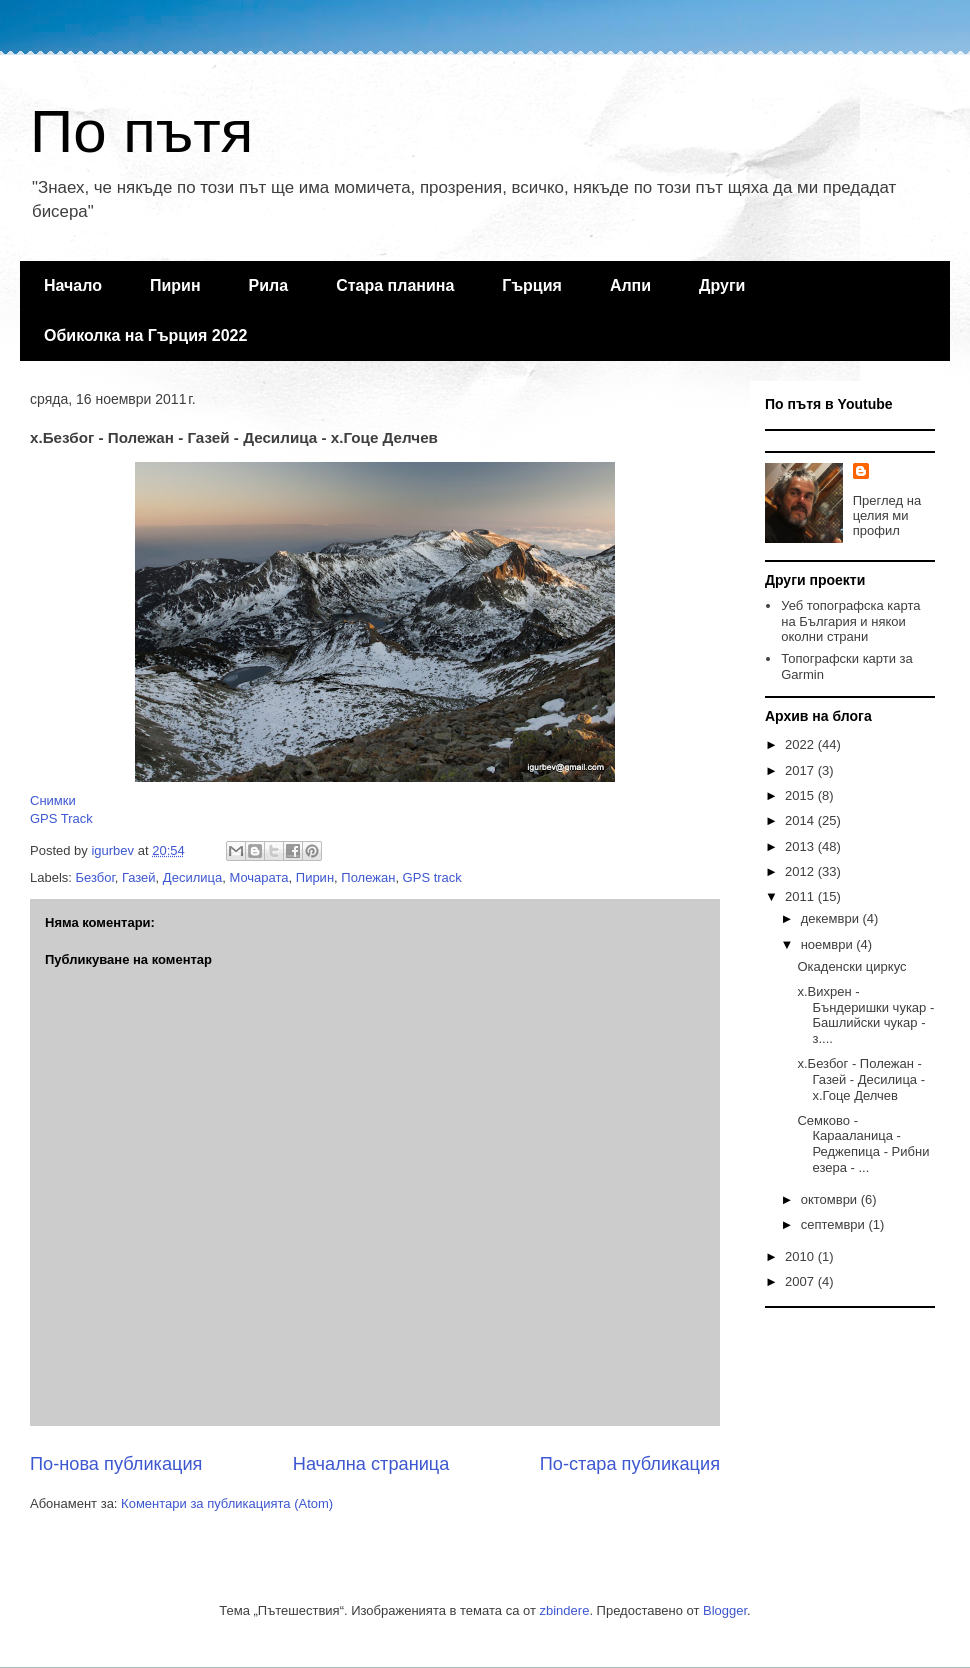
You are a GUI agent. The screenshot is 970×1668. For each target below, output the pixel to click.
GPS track (432, 877)
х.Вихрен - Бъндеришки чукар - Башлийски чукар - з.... (865, 1015)
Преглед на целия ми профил (887, 515)
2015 (801, 795)
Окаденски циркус (851, 966)
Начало (73, 285)
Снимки (53, 800)
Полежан (368, 877)
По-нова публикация (116, 1464)
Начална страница (371, 1464)
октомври (831, 1199)
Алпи (630, 285)
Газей (139, 877)
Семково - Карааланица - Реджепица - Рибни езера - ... (863, 1144)
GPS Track (61, 818)
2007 (801, 1281)
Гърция (532, 285)
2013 (801, 846)
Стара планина (395, 285)
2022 (801, 744)
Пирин (175, 285)
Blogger (725, 1610)
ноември (829, 944)
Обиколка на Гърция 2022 (145, 335)
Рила (269, 285)
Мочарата (258, 877)
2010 (801, 1256)
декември (832, 918)
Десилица (192, 877)
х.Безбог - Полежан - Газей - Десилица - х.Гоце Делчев (861, 1079)
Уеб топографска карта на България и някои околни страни (850, 621)
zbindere (565, 1610)
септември (835, 1224)
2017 (801, 770)
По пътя (141, 131)
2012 (801, 871)
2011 (801, 896)
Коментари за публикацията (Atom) (227, 1503)
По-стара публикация (630, 1464)
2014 (801, 820)
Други (722, 285)
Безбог (95, 877)
